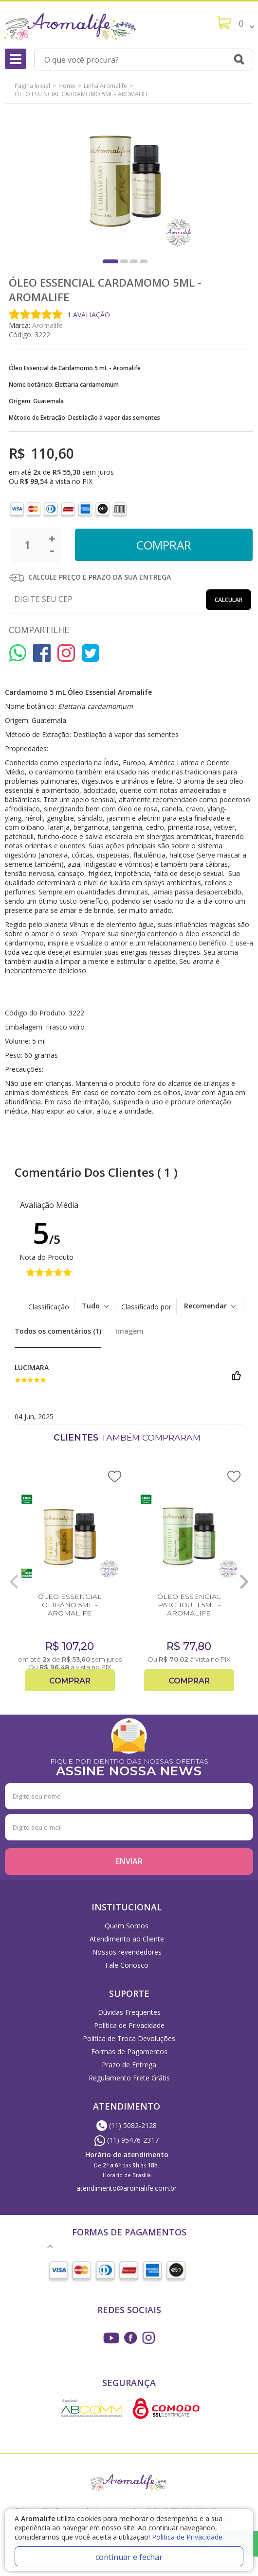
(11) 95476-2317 (126, 2140)
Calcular (228, 600)
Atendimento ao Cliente (127, 1938)
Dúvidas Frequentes (129, 2012)
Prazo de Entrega (129, 2064)
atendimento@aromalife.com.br (126, 2188)
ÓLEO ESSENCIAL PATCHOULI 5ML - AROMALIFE (189, 1604)
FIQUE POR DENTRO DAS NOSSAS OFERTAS (129, 1766)
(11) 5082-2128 (126, 2125)
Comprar (70, 1680)
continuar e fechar (129, 2557)
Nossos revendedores (127, 1952)
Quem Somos (126, 1925)
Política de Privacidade (129, 2025)
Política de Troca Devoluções (129, 2038)
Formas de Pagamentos (129, 2051)
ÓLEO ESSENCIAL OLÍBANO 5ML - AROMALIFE (70, 1604)
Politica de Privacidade (187, 2537)
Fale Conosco (126, 1965)
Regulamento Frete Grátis (129, 2077)
